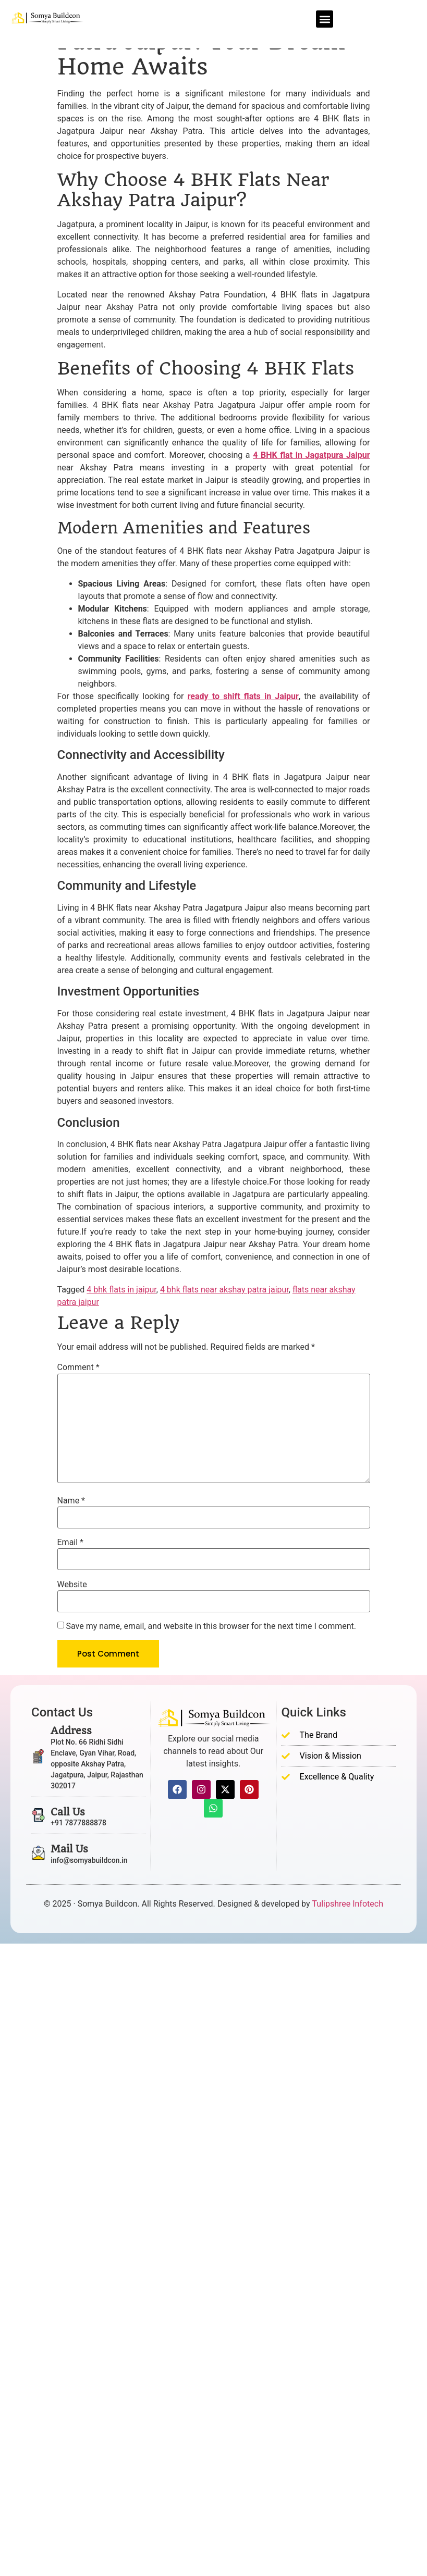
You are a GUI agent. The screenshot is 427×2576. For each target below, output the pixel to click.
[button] (324, 19)
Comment (78, 1367)
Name (71, 1501)
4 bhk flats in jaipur (121, 1290)
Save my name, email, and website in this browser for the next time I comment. (211, 1626)
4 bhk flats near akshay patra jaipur (224, 1290)
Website (72, 1585)
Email (70, 1542)
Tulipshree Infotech (347, 1904)
